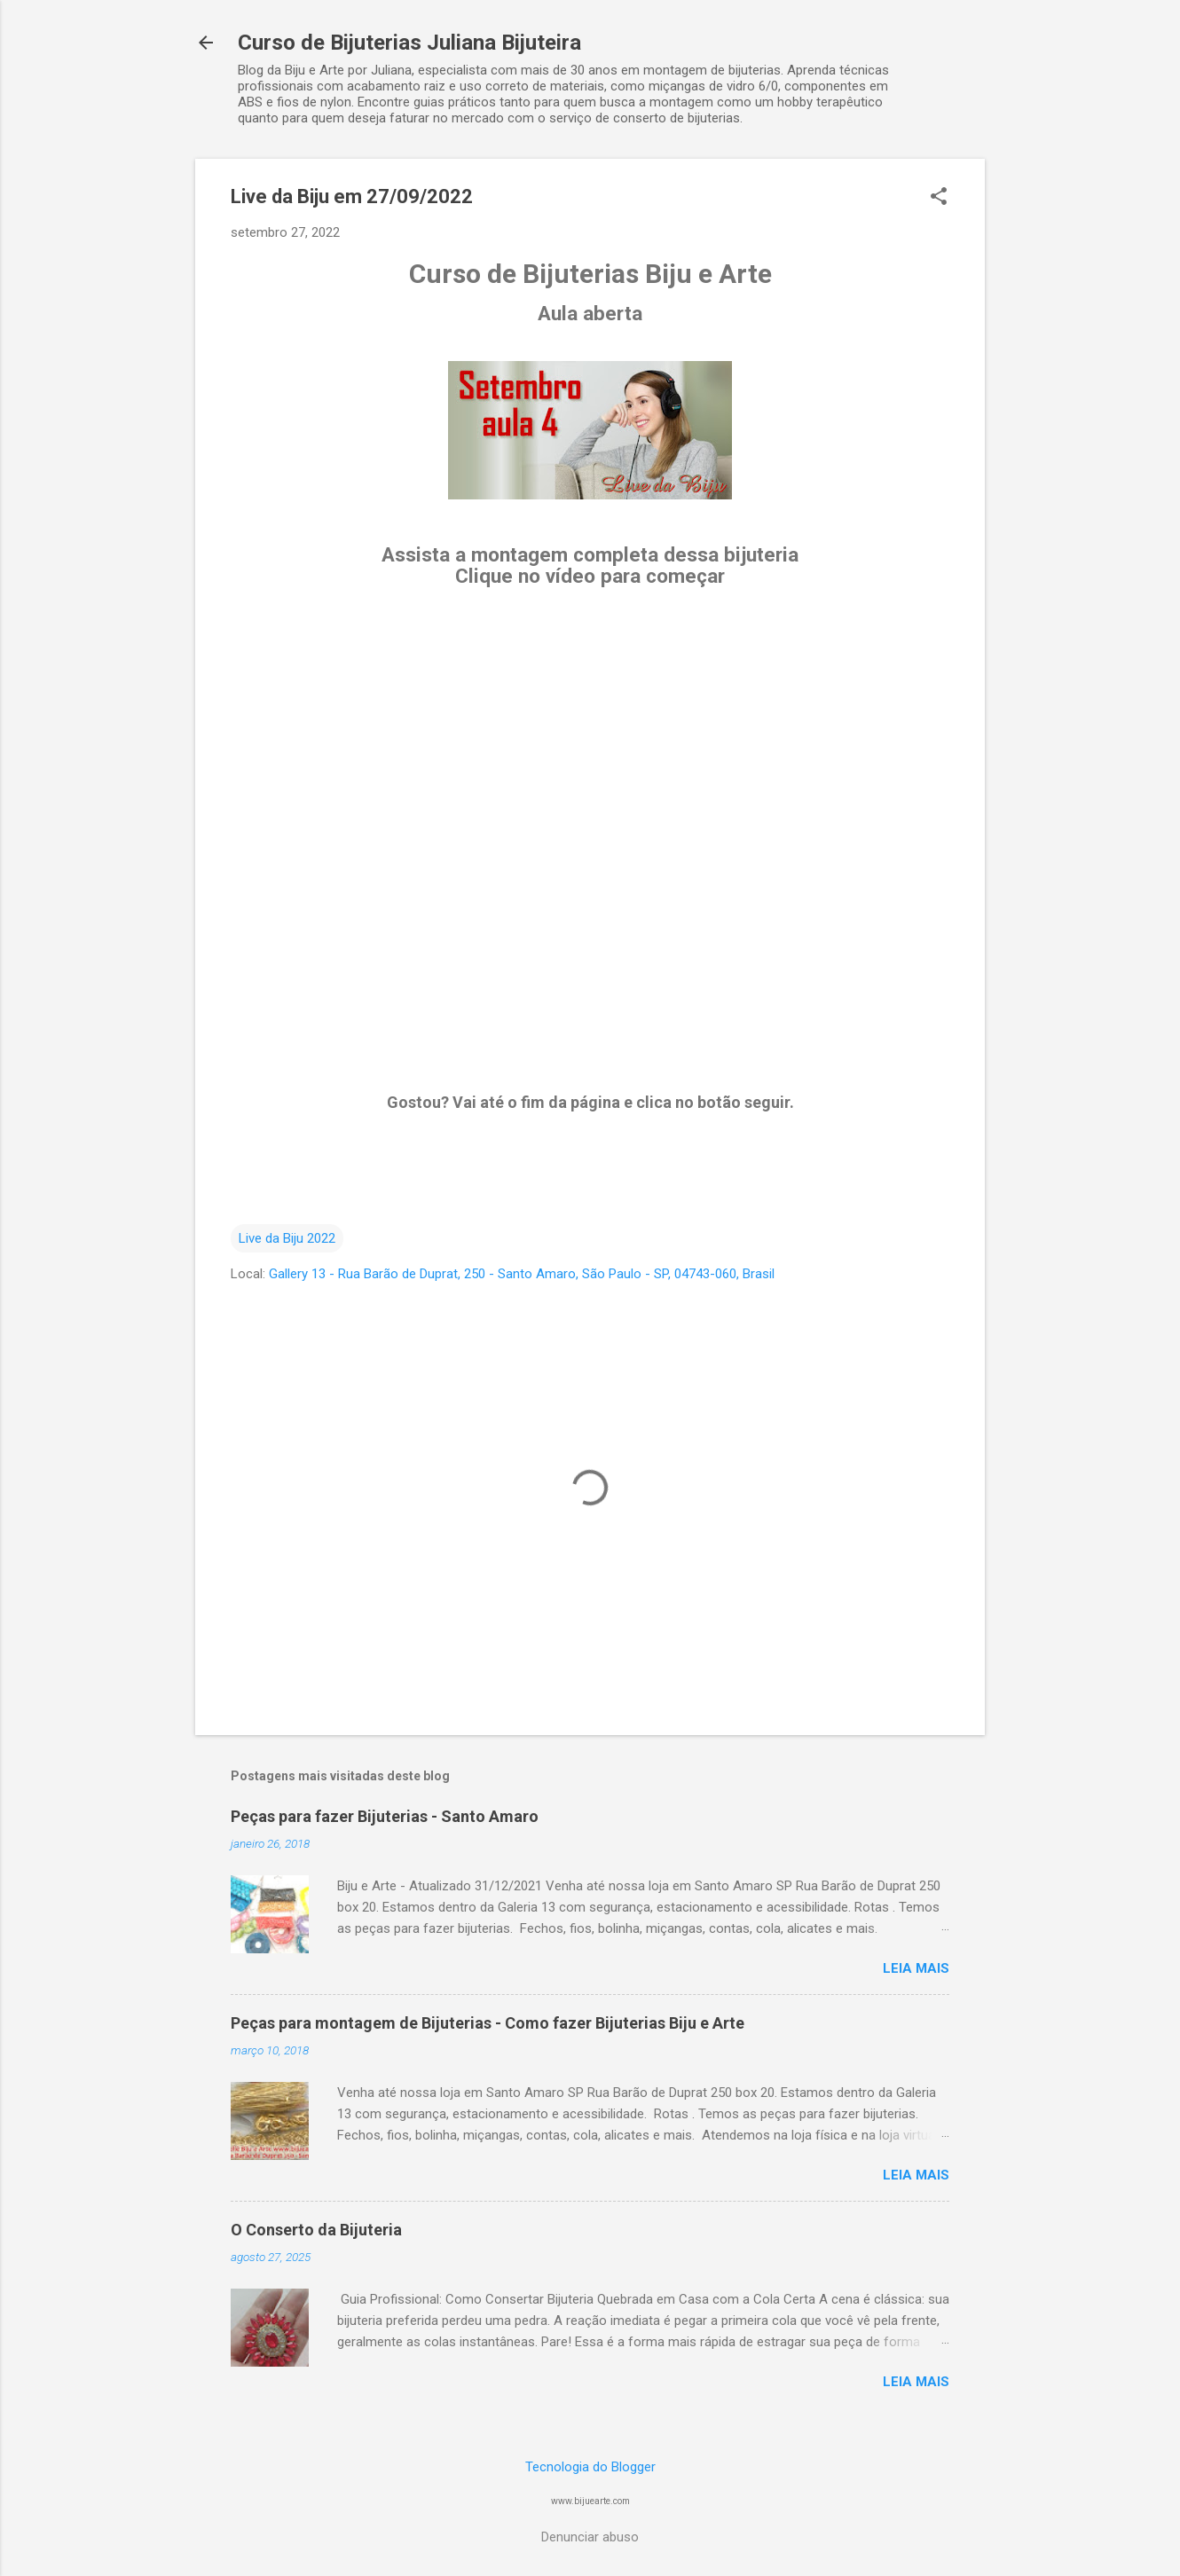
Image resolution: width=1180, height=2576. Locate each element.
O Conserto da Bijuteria (316, 2229)
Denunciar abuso (590, 2537)
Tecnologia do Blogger (590, 2467)
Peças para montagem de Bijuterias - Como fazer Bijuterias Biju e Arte (487, 2023)
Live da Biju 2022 (287, 1238)
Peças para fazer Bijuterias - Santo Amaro (385, 1816)
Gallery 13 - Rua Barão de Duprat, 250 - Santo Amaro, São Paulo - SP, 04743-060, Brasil (522, 1274)
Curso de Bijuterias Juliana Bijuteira (409, 42)
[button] (938, 197)
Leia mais (916, 1968)
